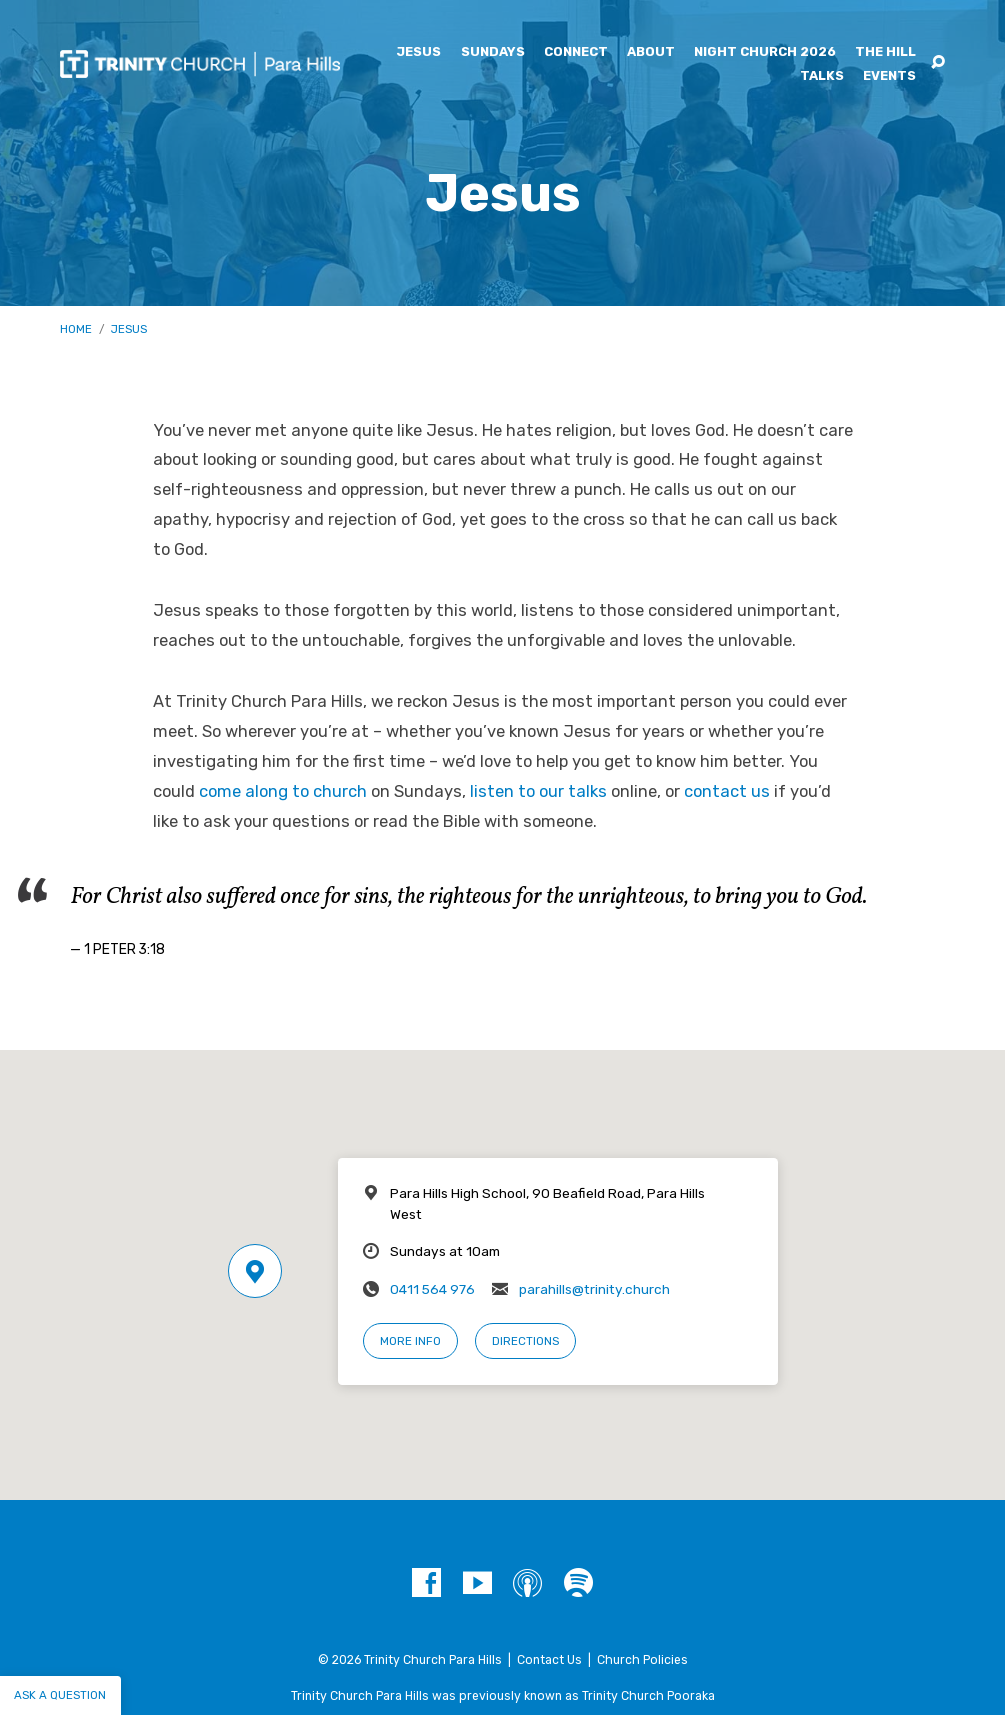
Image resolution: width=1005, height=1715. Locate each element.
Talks (822, 76)
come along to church (283, 791)
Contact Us (549, 1660)
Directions (525, 1341)
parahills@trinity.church (594, 1289)
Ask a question (60, 1695)
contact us (727, 791)
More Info (410, 1341)
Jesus (418, 52)
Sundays (493, 52)
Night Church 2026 (765, 52)
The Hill (885, 52)
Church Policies (642, 1660)
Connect (576, 52)
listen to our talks (538, 791)
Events (889, 76)
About (651, 52)
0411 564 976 (432, 1289)
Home (76, 329)
